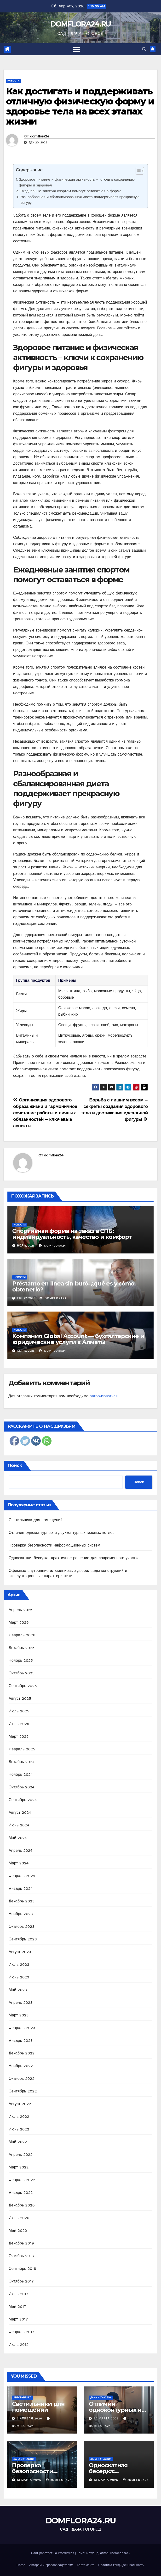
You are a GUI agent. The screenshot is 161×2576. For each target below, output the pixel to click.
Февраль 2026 (22, 1635)
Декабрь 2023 (21, 1901)
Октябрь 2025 (21, 1673)
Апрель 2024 (21, 1850)
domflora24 (40, 136)
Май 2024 (18, 1837)
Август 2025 (20, 1698)
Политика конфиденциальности (121, 2565)
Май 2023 (18, 1990)
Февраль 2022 (22, 2180)
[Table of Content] (140, 170)
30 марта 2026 (107, 2418)
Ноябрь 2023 (21, 1914)
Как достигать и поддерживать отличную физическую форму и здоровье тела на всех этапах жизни (80, 106)
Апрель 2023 (21, 2002)
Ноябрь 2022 (21, 2066)
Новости (13, 80)
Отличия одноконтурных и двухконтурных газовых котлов (62, 1532)
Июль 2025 (19, 1711)
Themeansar (118, 2553)
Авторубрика (22, 2397)
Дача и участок (100, 2397)
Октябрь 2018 (21, 2256)
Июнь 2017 (18, 2294)
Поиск (14, 1465)
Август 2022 (20, 2104)
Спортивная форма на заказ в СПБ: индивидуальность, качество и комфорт (72, 1233)
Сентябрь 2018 (22, 2268)
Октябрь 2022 (21, 2078)
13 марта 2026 (29, 2480)
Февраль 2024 (22, 1875)
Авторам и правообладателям (51, 2565)
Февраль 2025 (22, 1749)
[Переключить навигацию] (76, 49)
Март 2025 (19, 1736)
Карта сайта (85, 2565)
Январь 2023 (21, 2040)
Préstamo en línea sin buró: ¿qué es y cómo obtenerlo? (73, 1286)
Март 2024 (19, 1863)
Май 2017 (17, 2306)
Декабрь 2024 (21, 1761)
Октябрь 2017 (21, 2281)
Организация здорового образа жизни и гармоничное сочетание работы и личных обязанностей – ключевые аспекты (45, 1112)
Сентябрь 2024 (23, 1799)
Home (21, 2565)
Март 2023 (19, 2015)
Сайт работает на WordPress (53, 2553)
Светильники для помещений (36, 1520)
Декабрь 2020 (22, 2205)
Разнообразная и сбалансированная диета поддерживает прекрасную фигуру (79, 200)
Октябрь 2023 (21, 1926)
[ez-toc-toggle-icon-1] (137, 172)
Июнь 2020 (19, 2218)
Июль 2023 (19, 1964)
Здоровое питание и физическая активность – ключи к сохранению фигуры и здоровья (77, 182)
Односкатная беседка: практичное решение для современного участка (74, 1558)
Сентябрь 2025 (23, 1685)
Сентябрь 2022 (23, 2091)
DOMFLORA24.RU (80, 24)
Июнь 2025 (19, 1723)
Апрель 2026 (21, 1609)
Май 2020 (18, 2230)
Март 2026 (19, 1622)
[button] (144, 49)
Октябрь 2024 (21, 1787)
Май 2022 (18, 2142)
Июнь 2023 (19, 1977)
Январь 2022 (21, 2192)
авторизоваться (103, 1396)
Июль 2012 (19, 2344)
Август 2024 (20, 1812)
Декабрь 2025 (21, 1647)
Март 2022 (19, 2167)
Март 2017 (18, 2319)
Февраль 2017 (21, 2332)
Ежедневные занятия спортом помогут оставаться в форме (70, 191)
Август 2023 (20, 1952)
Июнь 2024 (19, 1825)
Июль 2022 (19, 2116)
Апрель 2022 (21, 2154)
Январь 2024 (21, 1888)
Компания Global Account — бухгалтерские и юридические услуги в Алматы (78, 1339)
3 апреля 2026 (30, 2418)
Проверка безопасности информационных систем (54, 1545)
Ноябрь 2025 (21, 1660)
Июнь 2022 (19, 2129)
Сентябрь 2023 (23, 1939)
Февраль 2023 (22, 2028)
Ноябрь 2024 (21, 1774)
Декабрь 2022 (21, 2053)
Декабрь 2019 (21, 2243)
